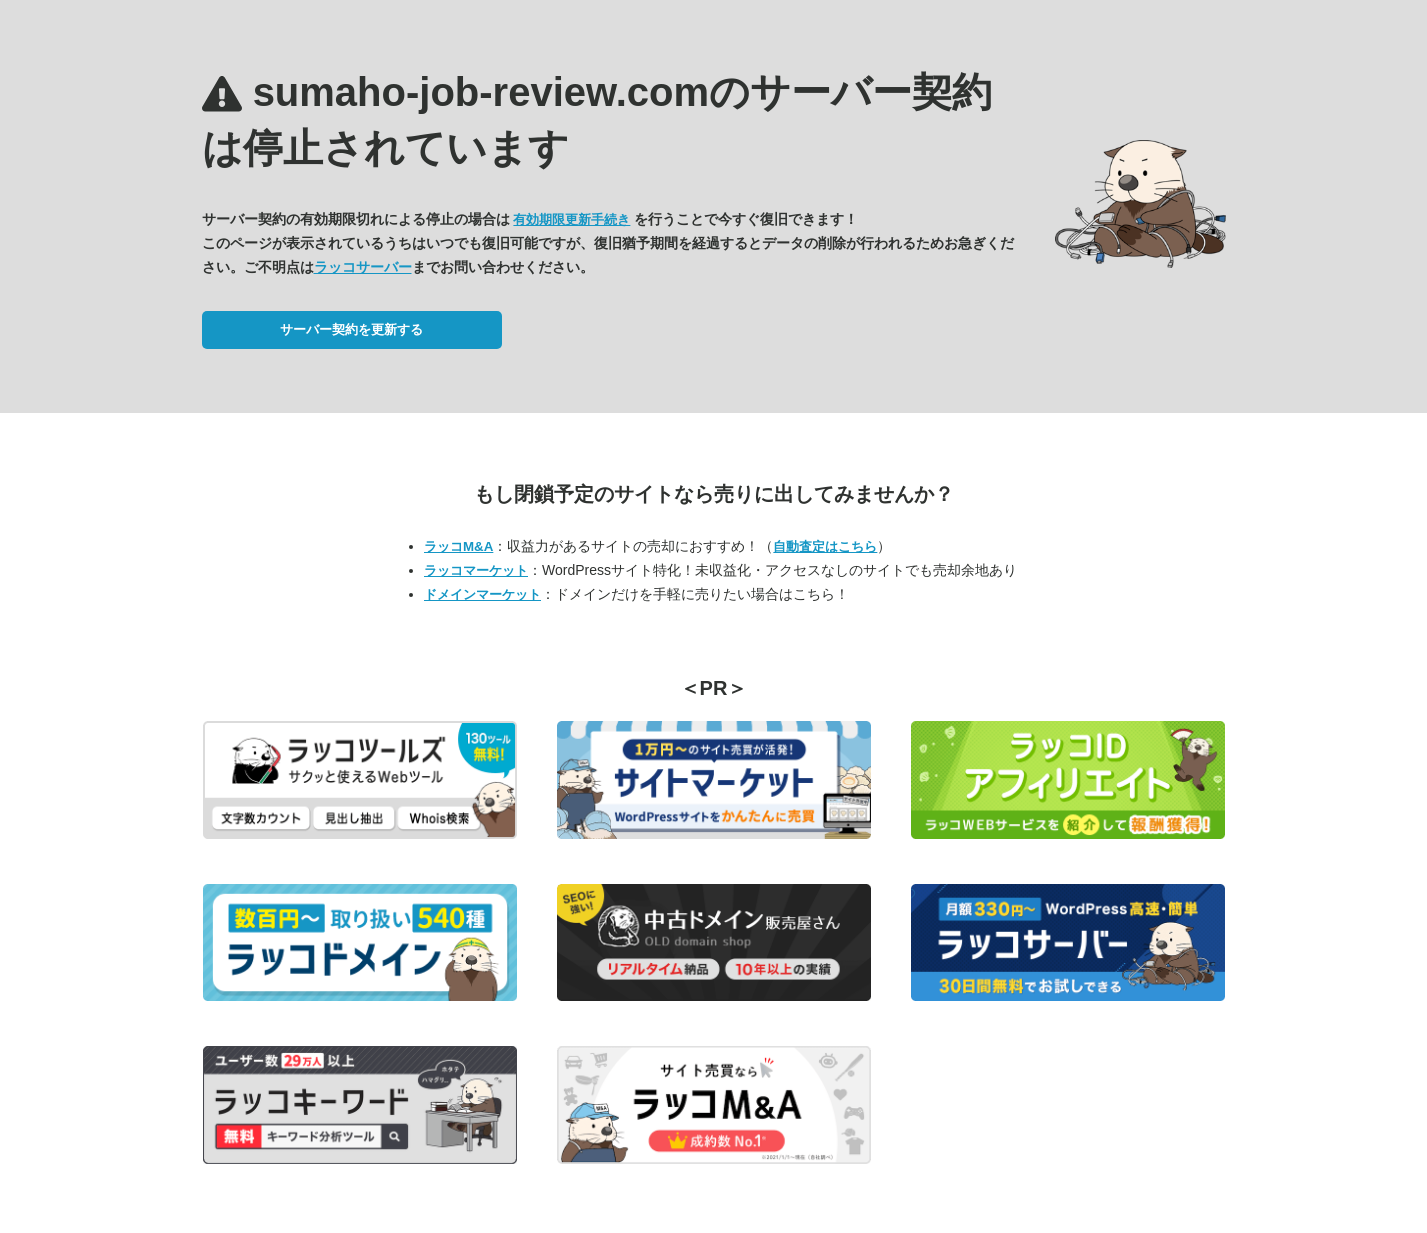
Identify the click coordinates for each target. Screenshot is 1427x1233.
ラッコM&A (458, 546)
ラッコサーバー (363, 267)
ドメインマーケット (482, 594)
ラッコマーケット (476, 570)
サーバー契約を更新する (351, 329)
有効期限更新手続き (571, 219)
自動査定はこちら (825, 546)
